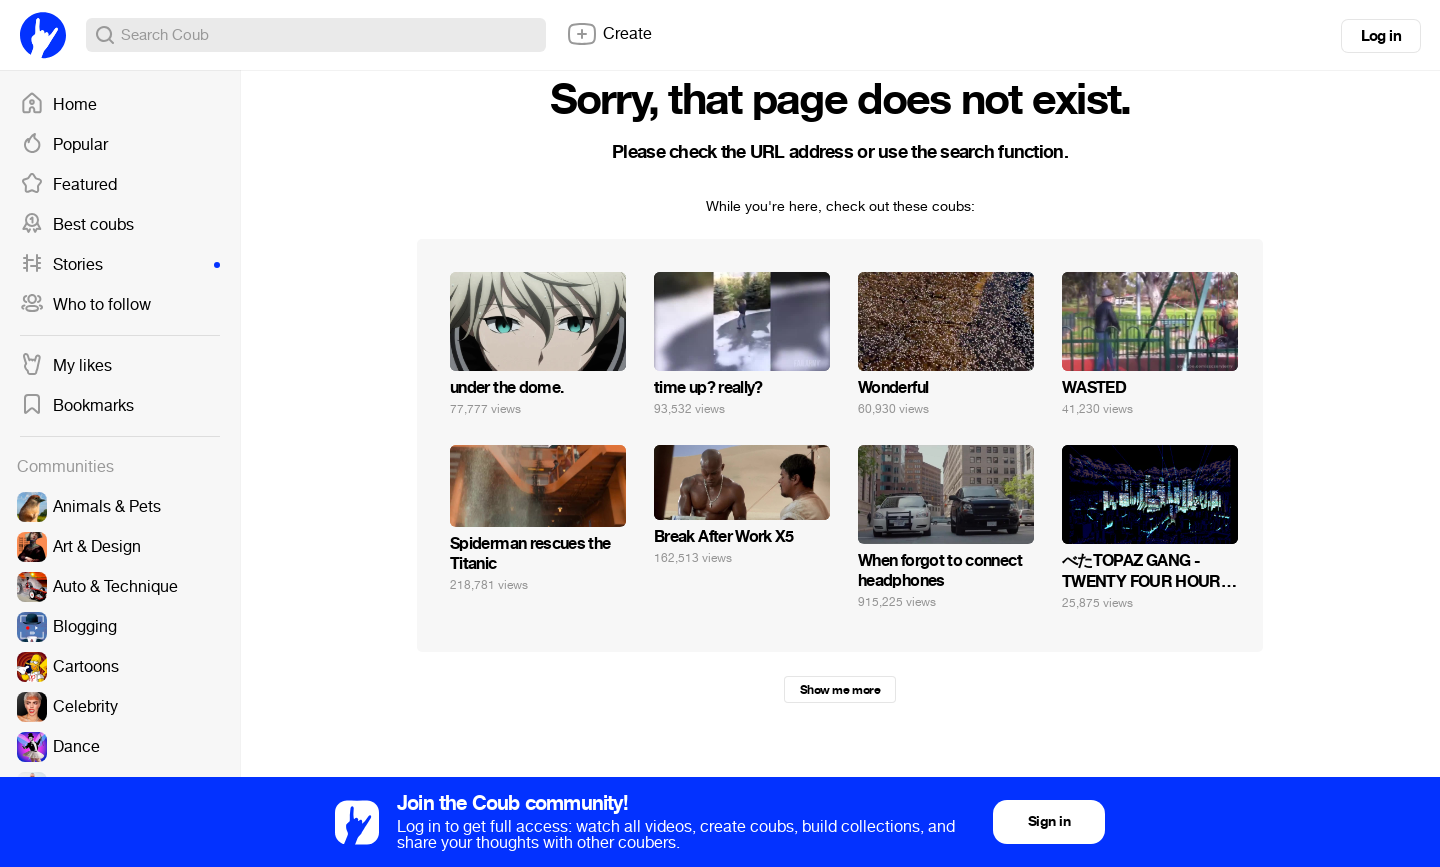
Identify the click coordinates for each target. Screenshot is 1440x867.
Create (609, 34)
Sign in (1049, 821)
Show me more (840, 690)
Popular (64, 145)
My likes (66, 366)
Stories (120, 265)
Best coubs (77, 225)
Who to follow (85, 305)
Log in (1381, 36)
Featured (68, 185)
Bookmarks (77, 406)
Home (58, 105)
